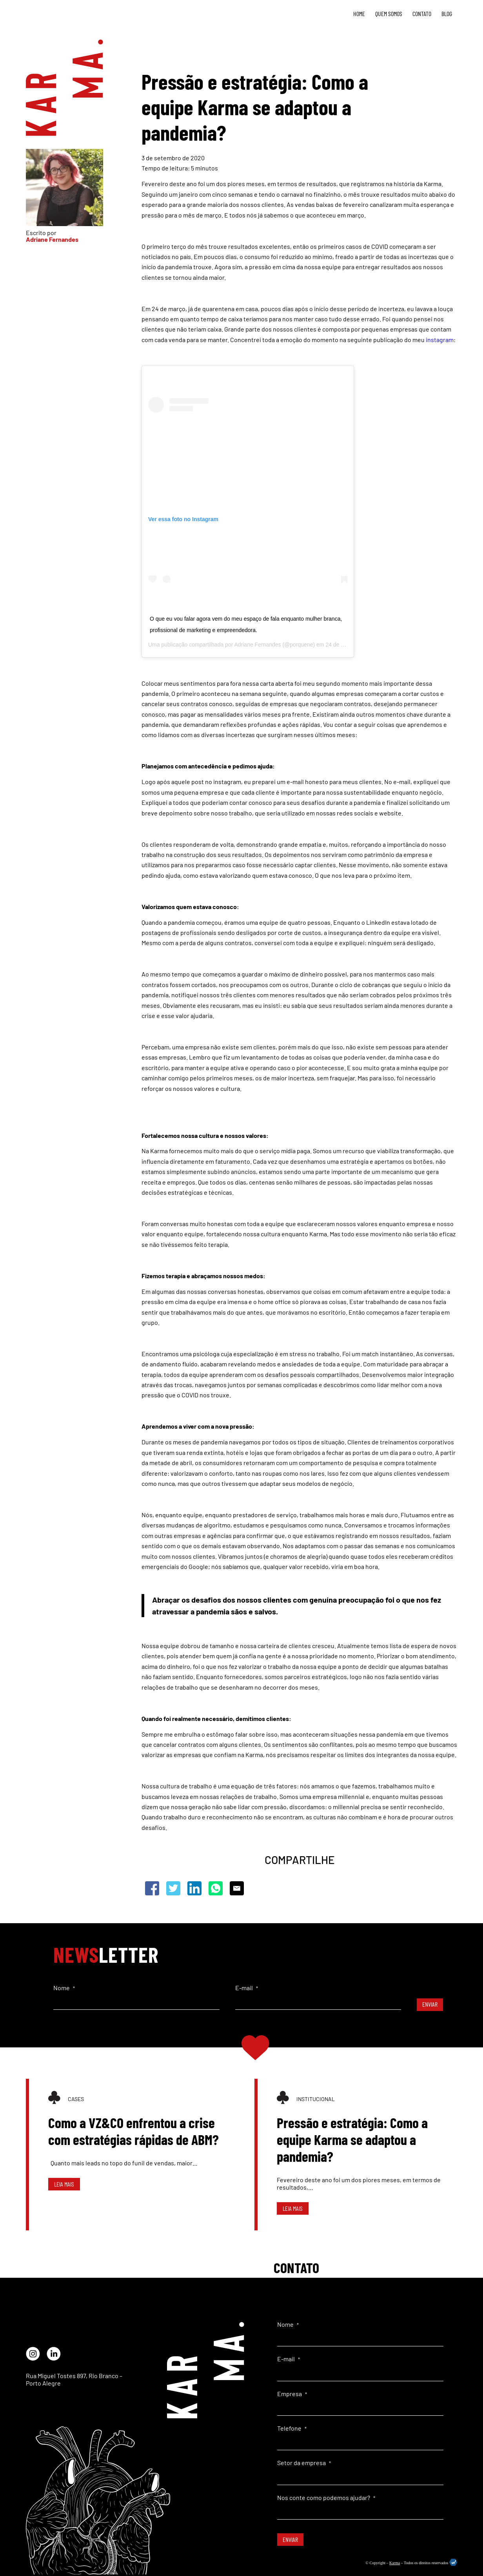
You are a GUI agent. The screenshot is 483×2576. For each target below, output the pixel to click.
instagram (440, 339)
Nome (64, 1987)
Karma (394, 2563)
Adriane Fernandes (257, 644)
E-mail (246, 1987)
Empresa (292, 2393)
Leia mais (64, 2184)
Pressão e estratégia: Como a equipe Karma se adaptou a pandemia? (352, 2139)
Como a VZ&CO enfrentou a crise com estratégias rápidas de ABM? (133, 2131)
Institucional (315, 2099)
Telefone (292, 2428)
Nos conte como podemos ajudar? (326, 2497)
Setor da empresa (304, 2462)
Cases (76, 2099)
